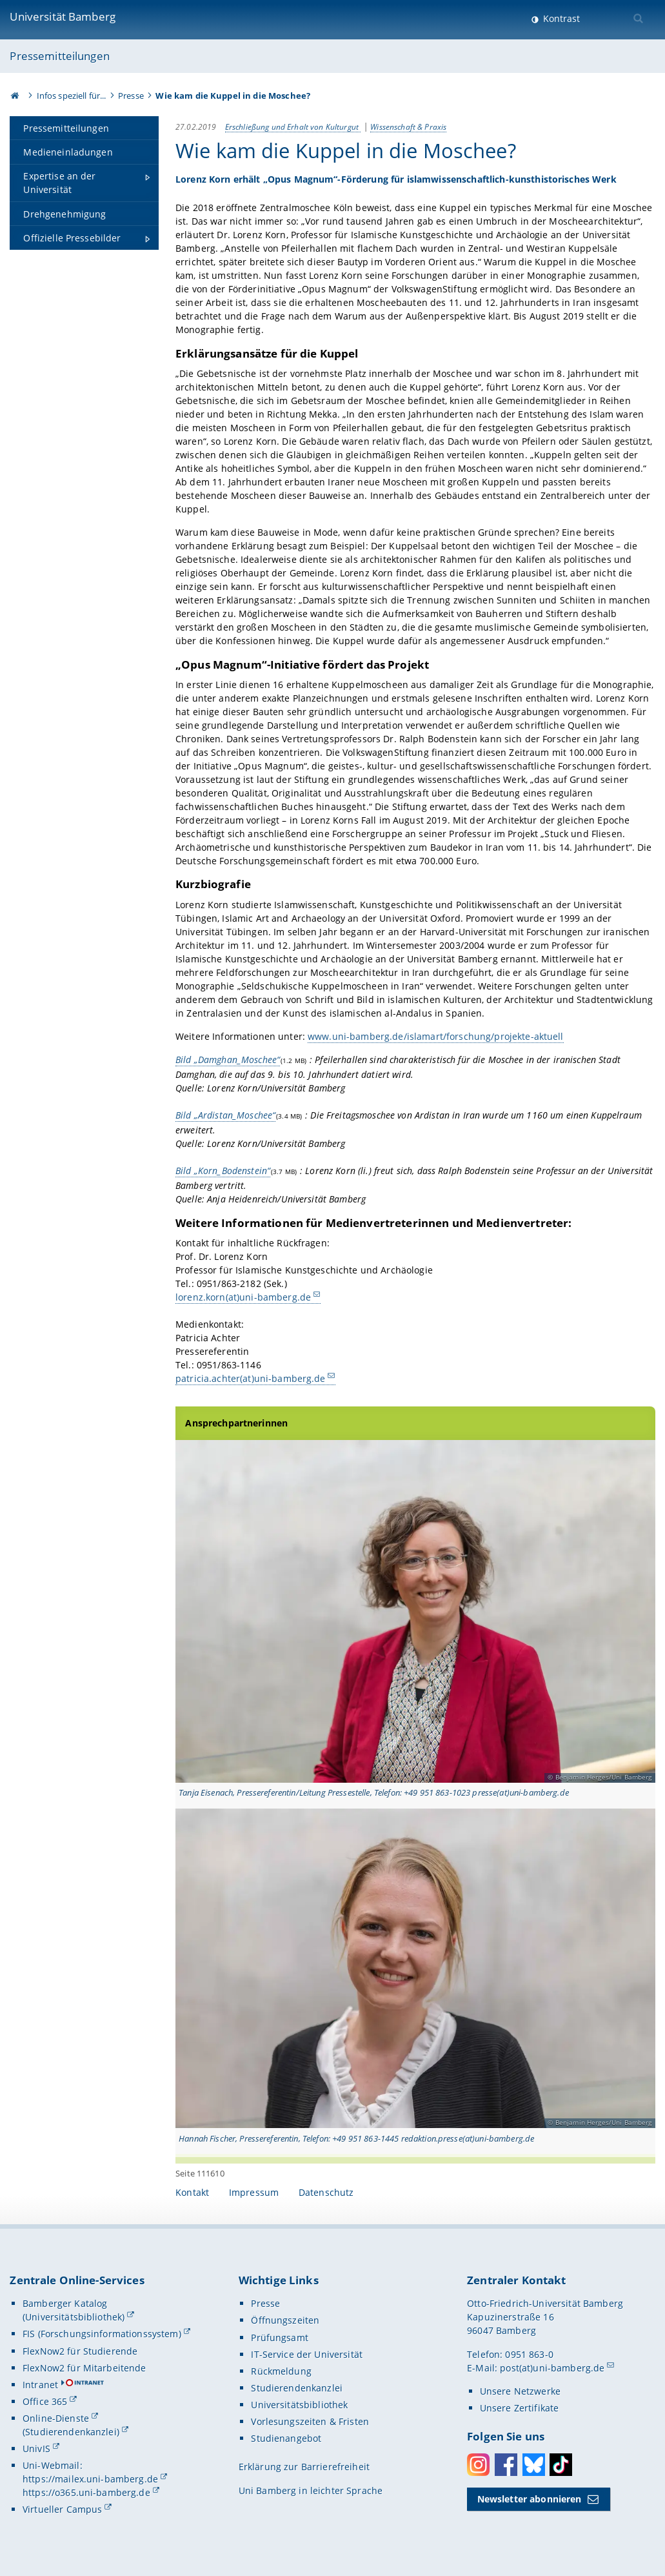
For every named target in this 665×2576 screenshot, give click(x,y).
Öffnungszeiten (285, 2320)
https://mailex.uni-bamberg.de (90, 2479)
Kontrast (560, 18)
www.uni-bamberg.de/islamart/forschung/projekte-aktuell (436, 1036)
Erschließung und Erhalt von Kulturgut (293, 126)
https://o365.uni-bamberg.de (86, 2492)
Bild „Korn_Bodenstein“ (222, 1170)
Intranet (40, 2384)
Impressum (254, 2192)
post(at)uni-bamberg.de (552, 2368)
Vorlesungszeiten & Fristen (310, 2421)
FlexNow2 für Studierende (80, 2351)
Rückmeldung (281, 2371)
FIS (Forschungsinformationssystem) (102, 2334)
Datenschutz (326, 2192)
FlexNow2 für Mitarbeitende (84, 2368)
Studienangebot (286, 2438)
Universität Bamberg (62, 16)
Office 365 (45, 2401)
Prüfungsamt (279, 2337)
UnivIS (36, 2448)
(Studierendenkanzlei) (71, 2432)
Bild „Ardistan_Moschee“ (225, 1115)
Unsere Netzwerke (520, 2391)
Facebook (506, 2464)
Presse (131, 95)
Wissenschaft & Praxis (408, 126)
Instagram (478, 2464)
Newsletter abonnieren (529, 2499)
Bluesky (533, 2464)
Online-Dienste (56, 2418)
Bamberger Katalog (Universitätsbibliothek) (73, 2310)
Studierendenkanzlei (296, 2388)
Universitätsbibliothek (299, 2405)
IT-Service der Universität (306, 2354)
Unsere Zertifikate (519, 2408)
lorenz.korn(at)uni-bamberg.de (243, 1297)
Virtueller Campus (62, 2509)
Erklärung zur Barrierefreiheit (304, 2466)
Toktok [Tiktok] (561, 2464)
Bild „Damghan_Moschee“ (227, 1059)
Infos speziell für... (71, 95)
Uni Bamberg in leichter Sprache (310, 2490)
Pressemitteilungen (60, 55)
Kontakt (192, 2192)
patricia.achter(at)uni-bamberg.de (250, 1378)
